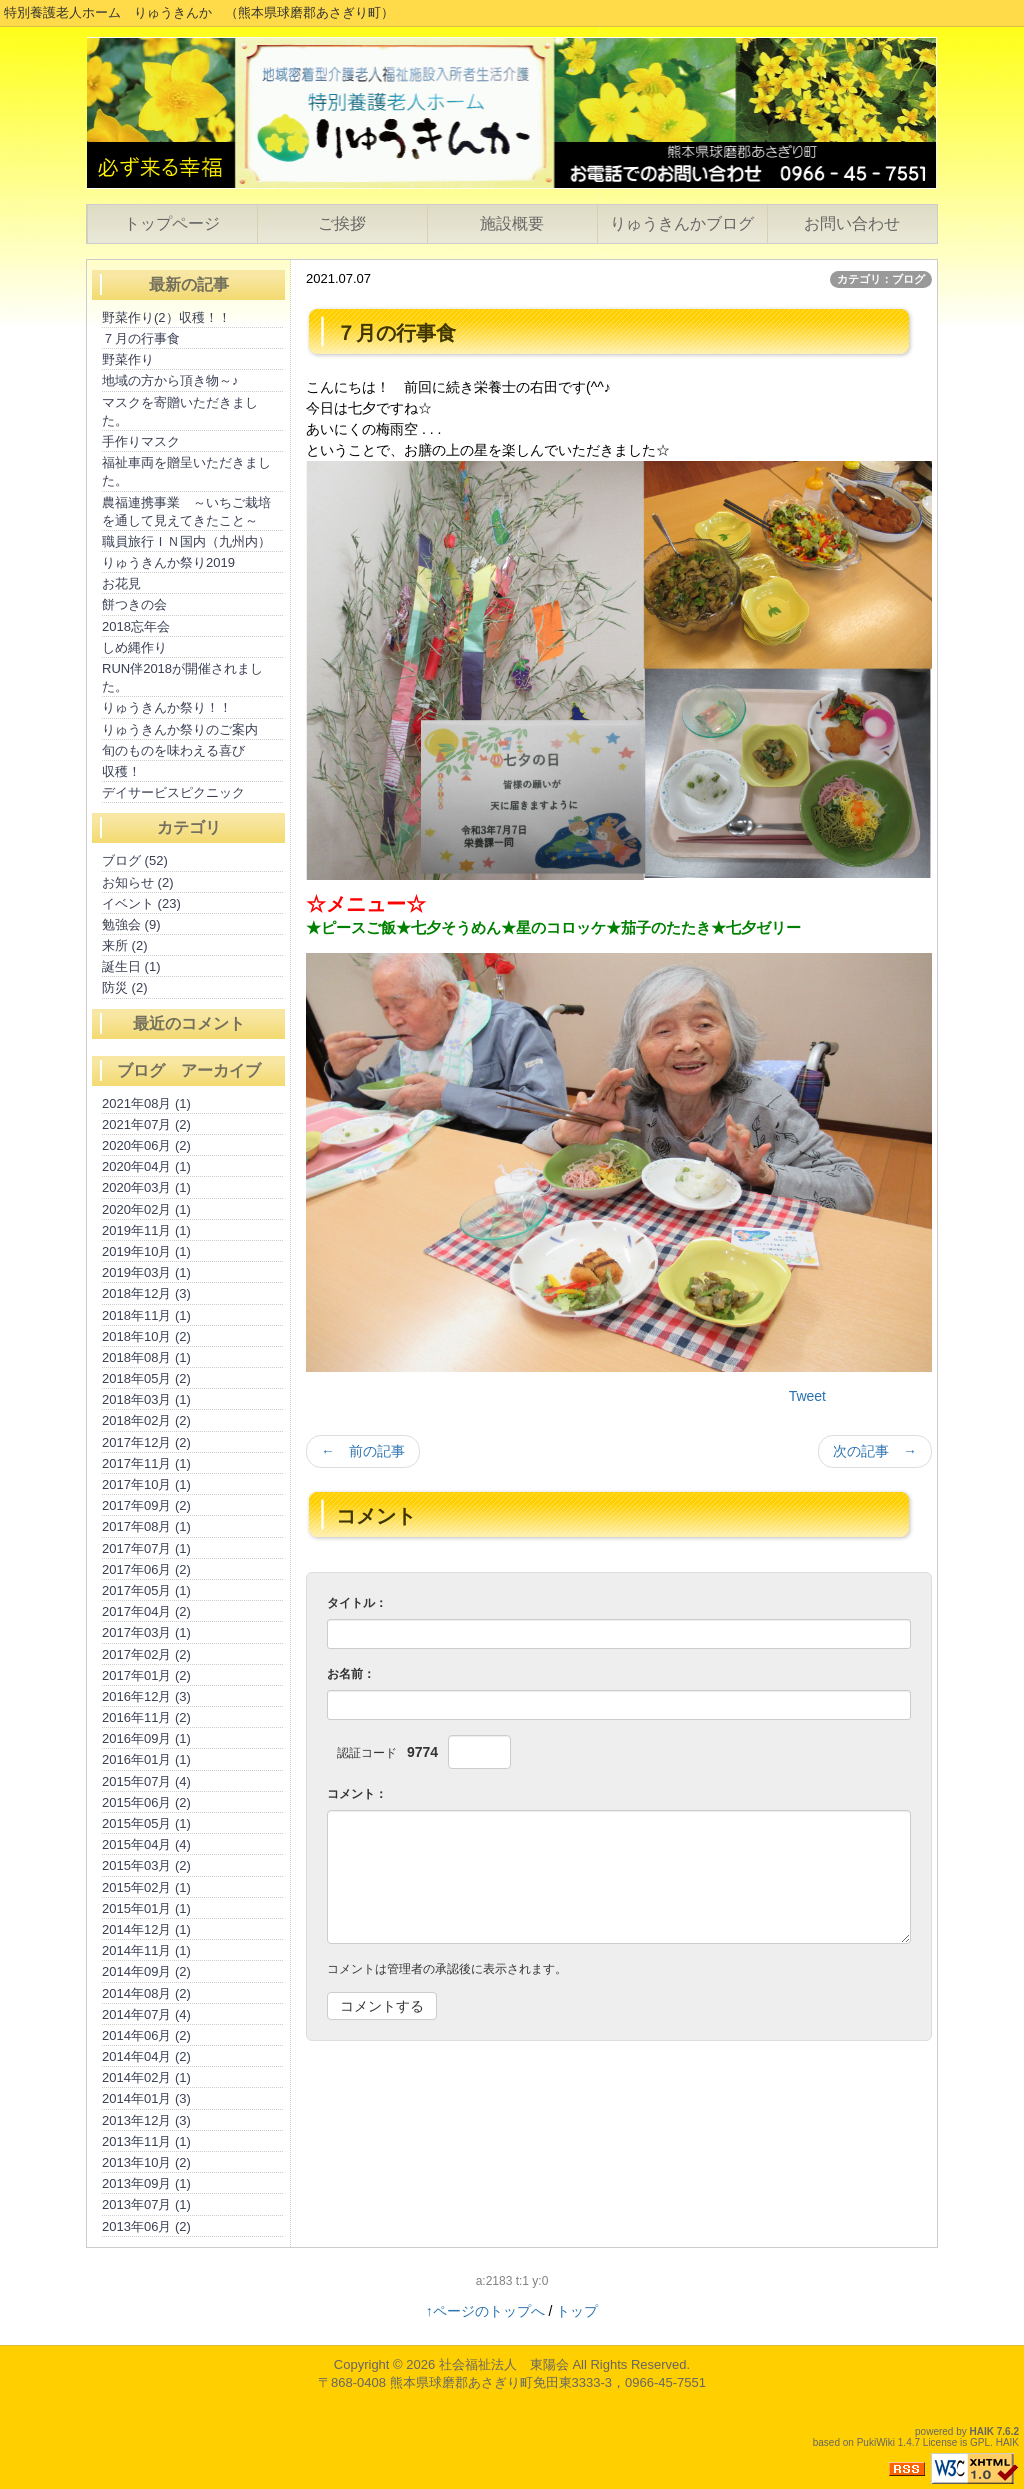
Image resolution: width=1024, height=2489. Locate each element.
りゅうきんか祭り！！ (167, 707)
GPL (980, 2442)
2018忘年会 (136, 626)
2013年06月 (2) (146, 2226)
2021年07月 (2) (146, 1124)
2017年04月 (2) (146, 1611)
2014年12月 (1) (146, 1929)
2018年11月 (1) (146, 1315)
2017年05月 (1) (146, 1590)
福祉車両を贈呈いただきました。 (186, 471)
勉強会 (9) (131, 924)
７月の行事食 (141, 338)
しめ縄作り (134, 647)
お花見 (121, 583)
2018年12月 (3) (146, 1293)
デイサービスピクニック (173, 792)
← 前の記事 (363, 1451)
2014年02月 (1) (146, 2077)
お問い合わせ (852, 223)
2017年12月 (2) (146, 1442)
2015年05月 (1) (146, 1823)
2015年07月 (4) (146, 1781)
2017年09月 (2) (146, 1505)
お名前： (351, 1674)
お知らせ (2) (138, 882)
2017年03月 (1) (146, 1632)
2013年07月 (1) (146, 2204)
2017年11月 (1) (146, 1463)
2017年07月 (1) (146, 1548)
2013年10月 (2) (146, 2162)
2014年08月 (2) (146, 1993)
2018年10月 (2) (146, 1336)
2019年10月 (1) (146, 1251)
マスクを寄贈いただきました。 (180, 411)
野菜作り (128, 359)
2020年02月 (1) (146, 1209)
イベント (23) (141, 903)
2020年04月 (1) (146, 1166)
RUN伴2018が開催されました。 (182, 677)
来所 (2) (125, 945)
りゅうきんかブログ (682, 223)
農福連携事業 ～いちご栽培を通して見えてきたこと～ (186, 511)
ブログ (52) (135, 860)
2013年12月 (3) (146, 2120)
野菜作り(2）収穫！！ (166, 317)
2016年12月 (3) (146, 1696)
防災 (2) (125, 987)
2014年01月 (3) (146, 2098)
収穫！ (121, 771)
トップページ (172, 223)
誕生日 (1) (131, 966)
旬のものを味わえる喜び (173, 750)
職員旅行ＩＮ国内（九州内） (186, 541)
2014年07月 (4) (146, 2014)
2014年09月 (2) (146, 1971)
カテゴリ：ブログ (881, 279)
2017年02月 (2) (146, 1654)
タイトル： (357, 1603)
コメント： (357, 1794)
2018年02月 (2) (146, 1420)
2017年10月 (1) (146, 1484)
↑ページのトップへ (485, 2311)
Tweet (807, 1396)
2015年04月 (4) (146, 1844)
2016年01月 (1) (146, 1759)
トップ (577, 2311)
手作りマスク (141, 441)
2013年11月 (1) (146, 2141)
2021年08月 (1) (146, 1103)
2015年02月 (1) (146, 1887)
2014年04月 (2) (146, 2056)
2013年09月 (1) (146, 2183)
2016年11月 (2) (146, 1717)
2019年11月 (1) (146, 1230)
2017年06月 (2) (146, 1569)
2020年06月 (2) (146, 1145)
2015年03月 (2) (146, 1865)
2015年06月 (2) (146, 1802)
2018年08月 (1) (146, 1357)
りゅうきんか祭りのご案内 (180, 729)
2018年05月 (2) (146, 1378)
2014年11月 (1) (146, 1950)
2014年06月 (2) (146, 2035)
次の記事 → (875, 1451)
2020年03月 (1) (146, 1187)
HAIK (982, 2431)
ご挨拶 (342, 223)
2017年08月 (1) (146, 1526)
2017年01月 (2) (146, 1675)
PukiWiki (876, 2442)
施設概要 (512, 223)
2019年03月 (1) (146, 1272)
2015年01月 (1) (146, 1908)
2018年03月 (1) (146, 1399)
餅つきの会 (134, 604)
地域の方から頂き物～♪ (170, 380)
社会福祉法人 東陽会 (504, 2364)
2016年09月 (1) (146, 1738)
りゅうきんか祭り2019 (168, 562)
